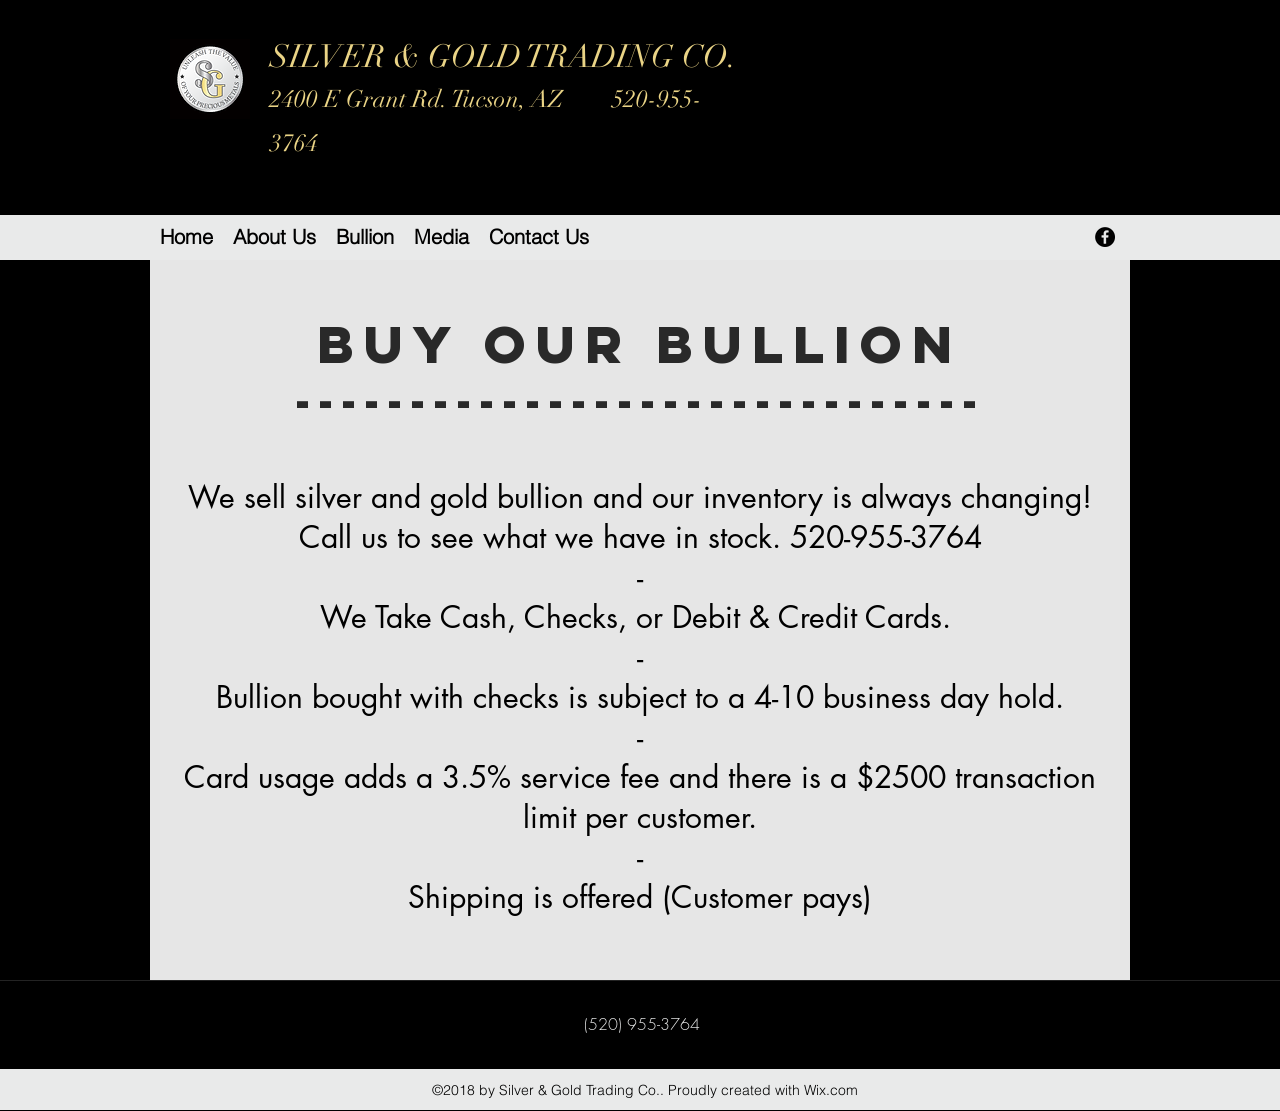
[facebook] (1105, 237)
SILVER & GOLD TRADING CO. (503, 97)
